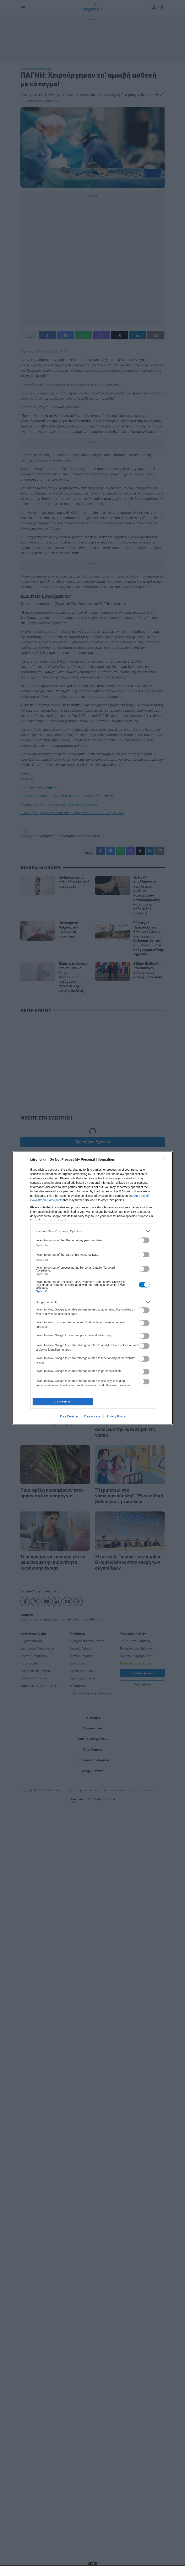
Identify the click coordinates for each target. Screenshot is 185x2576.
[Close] (164, 1160)
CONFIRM (62, 1401)
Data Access (92, 1416)
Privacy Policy (116, 1416)
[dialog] (93, 1288)
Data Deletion (69, 1416)
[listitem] (92, 1231)
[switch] (144, 1240)
